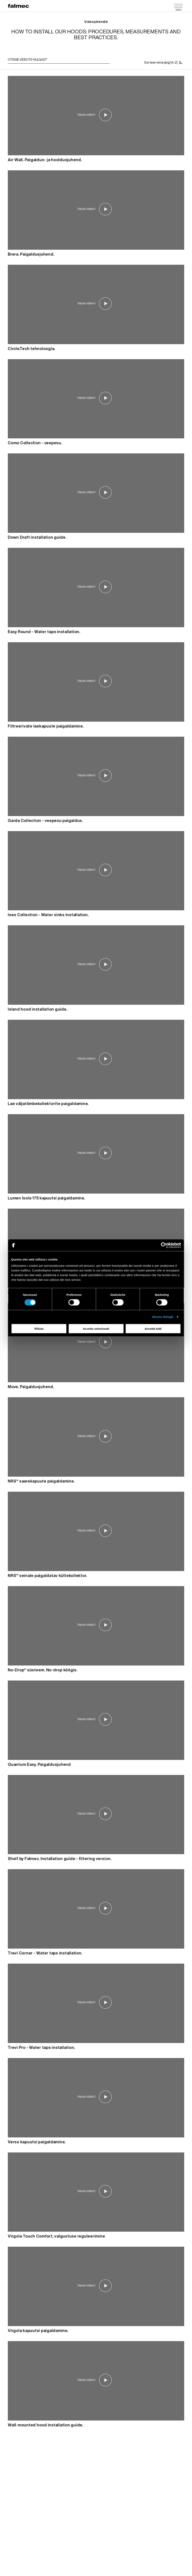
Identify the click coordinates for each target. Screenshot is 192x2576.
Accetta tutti (153, 1328)
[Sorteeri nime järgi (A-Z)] (163, 62)
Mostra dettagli (162, 1316)
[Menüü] (178, 6)
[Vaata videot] (96, 115)
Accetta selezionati (96, 1328)
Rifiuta (39, 1328)
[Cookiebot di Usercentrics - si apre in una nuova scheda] (164, 1245)
